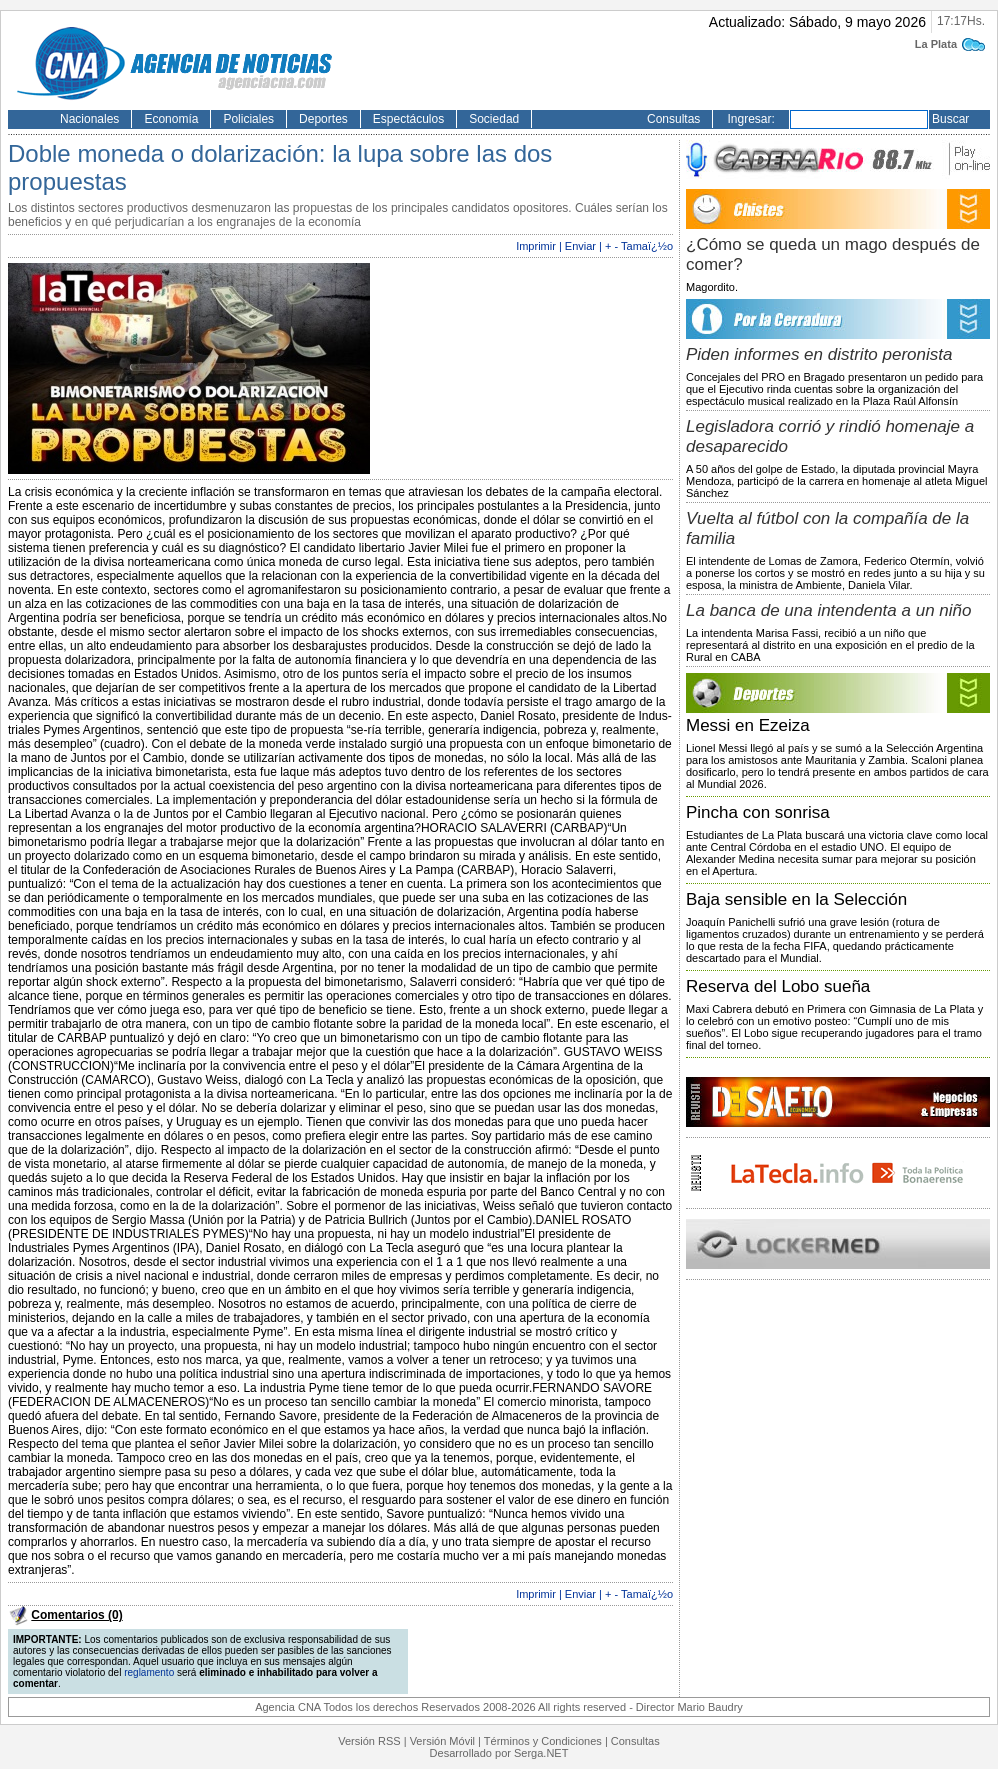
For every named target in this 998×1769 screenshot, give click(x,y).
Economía (171, 119)
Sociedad (494, 119)
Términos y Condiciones (543, 1741)
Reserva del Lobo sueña (778, 986)
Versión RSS (369, 1741)
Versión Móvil (442, 1741)
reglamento (149, 1672)
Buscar (950, 119)
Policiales (248, 119)
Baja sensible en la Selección (796, 899)
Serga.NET (541, 1753)
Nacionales (89, 119)
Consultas (673, 119)
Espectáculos (408, 119)
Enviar (580, 246)
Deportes (323, 119)
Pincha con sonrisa (758, 812)
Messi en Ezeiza (748, 725)
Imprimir (536, 246)
